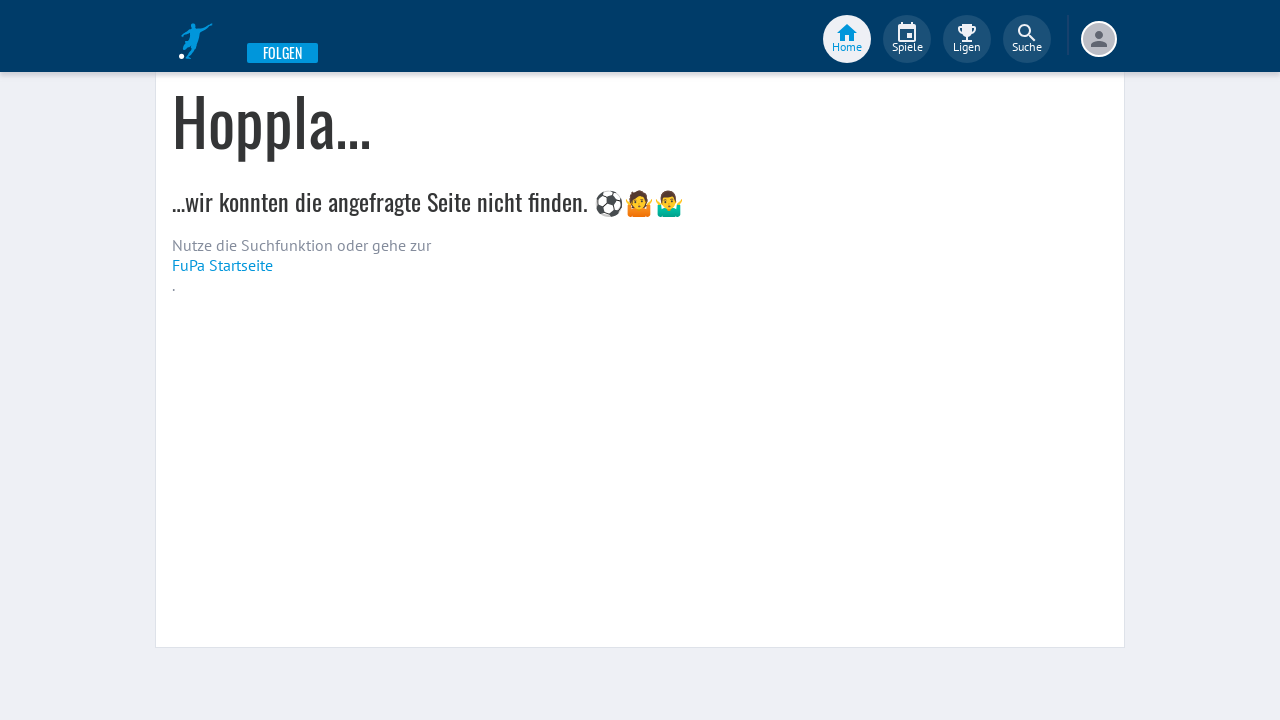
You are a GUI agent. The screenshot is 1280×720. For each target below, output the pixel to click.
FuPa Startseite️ (222, 265)
